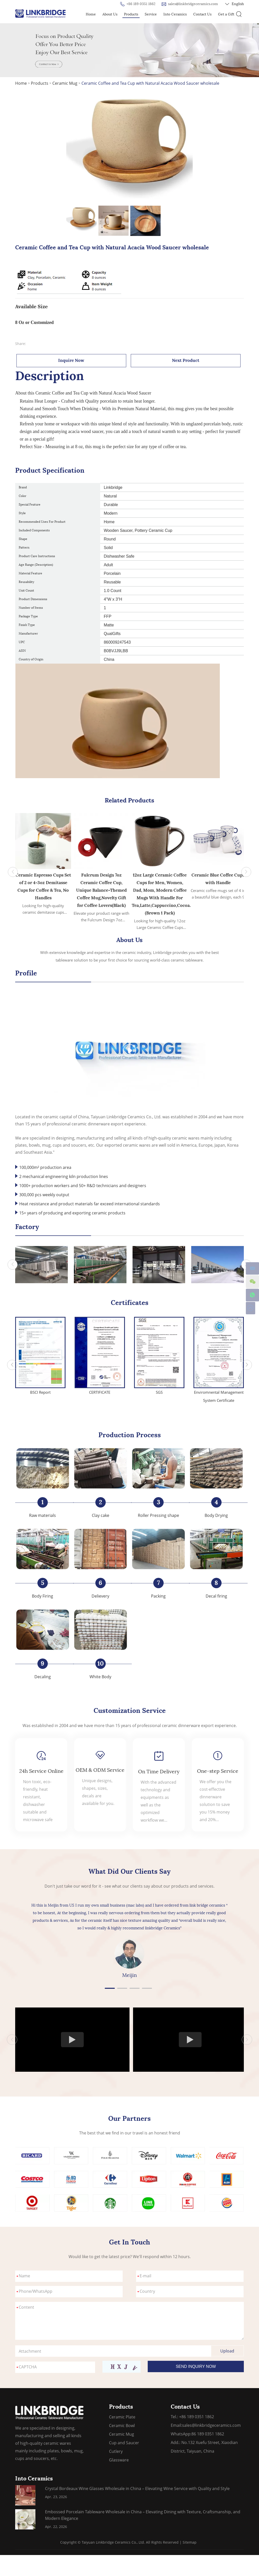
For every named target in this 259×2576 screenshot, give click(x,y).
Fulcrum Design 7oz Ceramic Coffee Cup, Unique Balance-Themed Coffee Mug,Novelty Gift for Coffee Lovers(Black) (101, 892)
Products (131, 14)
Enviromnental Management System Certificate (219, 1410)
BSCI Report (40, 1402)
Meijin (129, 1996)
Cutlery (116, 2472)
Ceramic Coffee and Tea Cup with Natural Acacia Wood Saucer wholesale (150, 83)
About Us (109, 14)
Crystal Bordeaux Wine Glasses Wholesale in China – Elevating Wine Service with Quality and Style (137, 2509)
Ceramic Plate (122, 2438)
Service (151, 14)
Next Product (185, 361)
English (234, 4)
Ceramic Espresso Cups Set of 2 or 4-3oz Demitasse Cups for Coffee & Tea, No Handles (43, 888)
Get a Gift (226, 14)
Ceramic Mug (64, 83)
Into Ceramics (175, 14)
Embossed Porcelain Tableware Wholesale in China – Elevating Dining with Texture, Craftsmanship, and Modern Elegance (142, 2536)
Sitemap (190, 2563)
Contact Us (202, 14)
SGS (159, 1402)
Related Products (129, 802)
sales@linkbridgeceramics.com (193, 4)
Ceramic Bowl (122, 2446)
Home (91, 14)
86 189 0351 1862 (207, 2455)
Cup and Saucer (124, 2463)
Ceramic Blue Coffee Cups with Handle (218, 881)
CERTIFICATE (99, 1402)
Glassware (119, 2481)
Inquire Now (71, 361)
